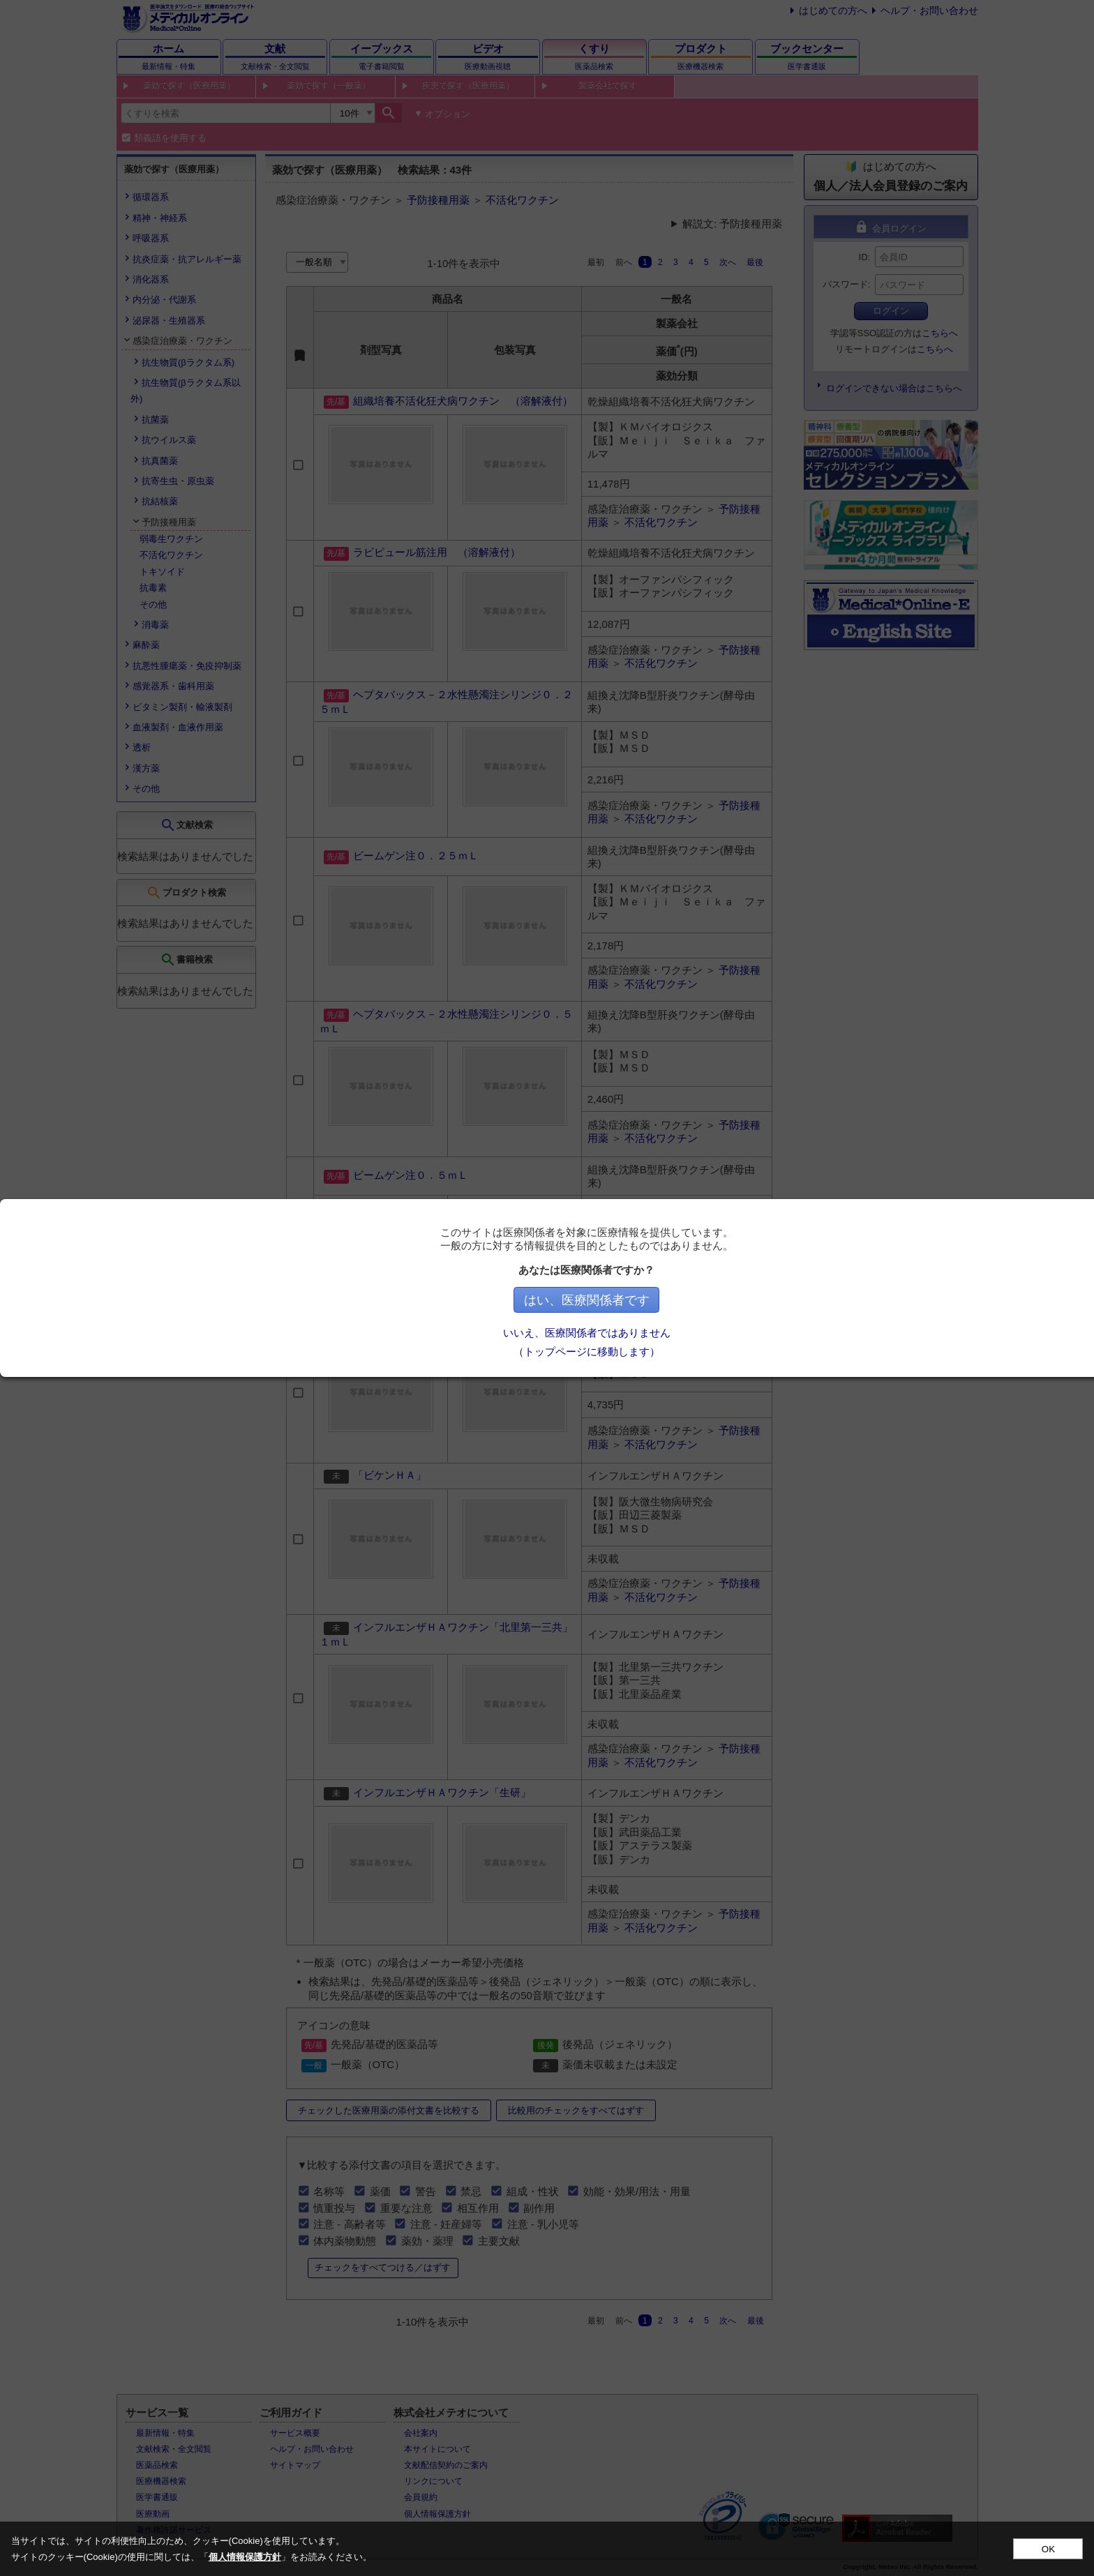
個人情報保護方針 (245, 2557)
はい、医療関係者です (644, 1300)
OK (1048, 2549)
